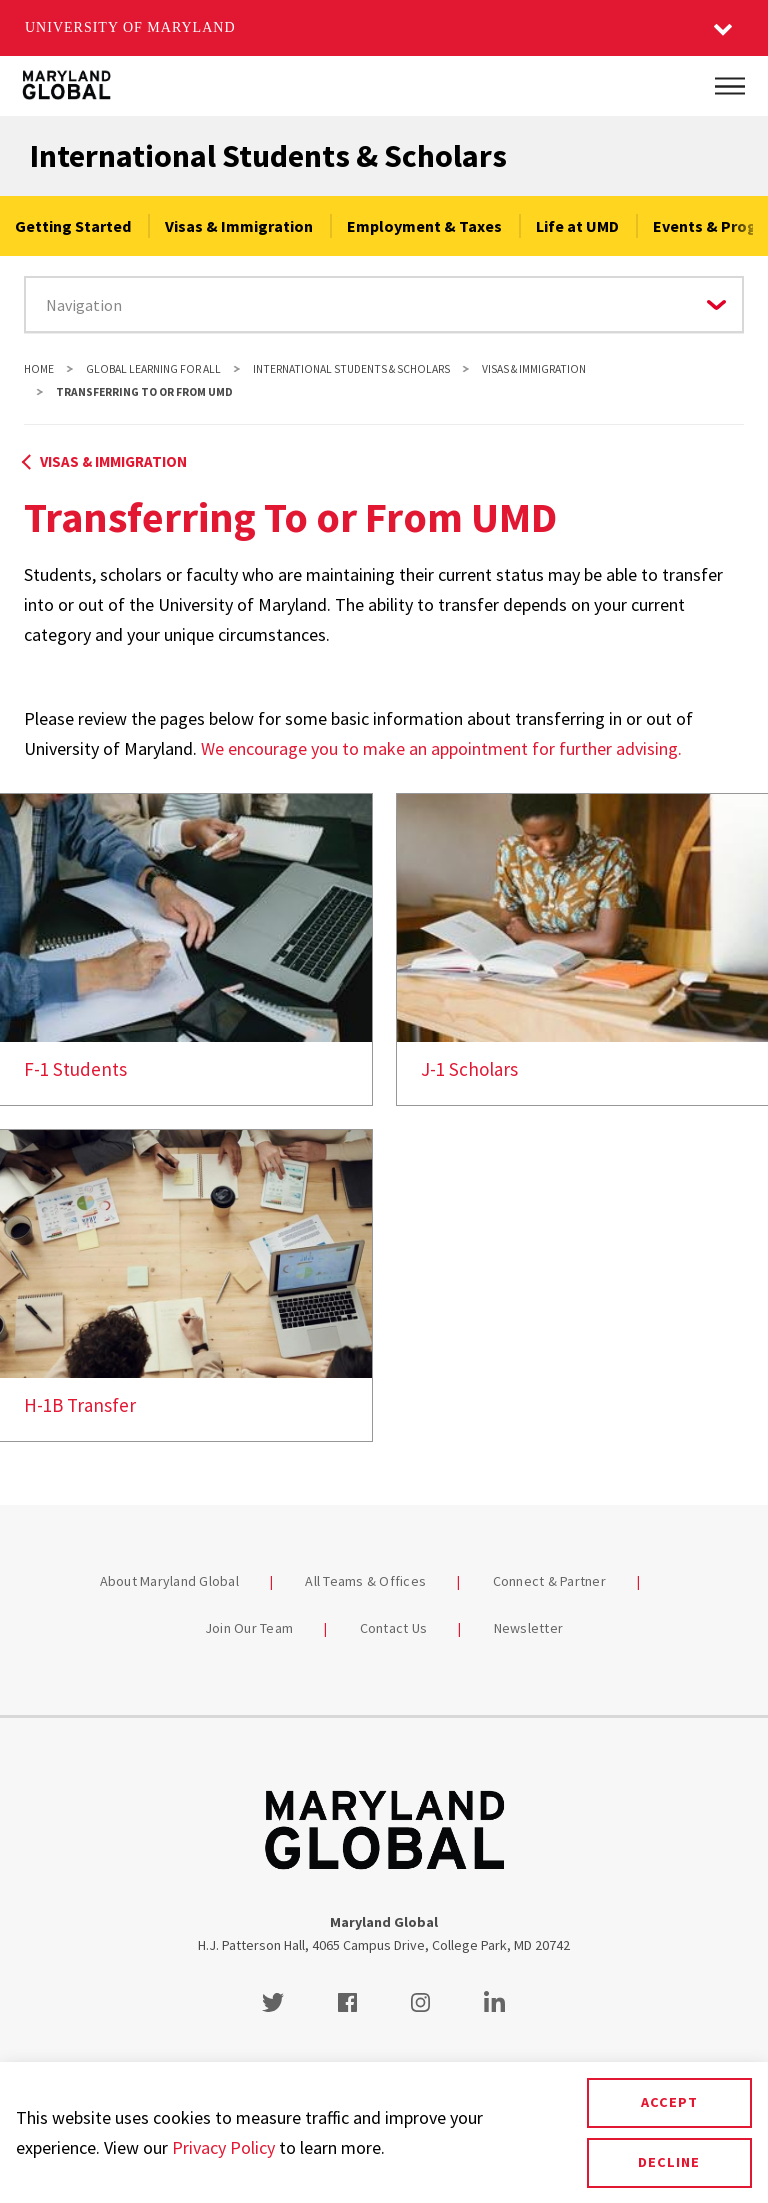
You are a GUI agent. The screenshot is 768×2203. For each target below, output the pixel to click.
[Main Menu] (730, 86)
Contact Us (394, 1628)
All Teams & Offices (365, 1581)
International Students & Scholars (268, 156)
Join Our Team (249, 1628)
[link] (186, 949)
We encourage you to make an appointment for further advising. (441, 748)
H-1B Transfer (80, 1405)
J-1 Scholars (469, 1069)
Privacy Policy (223, 2147)
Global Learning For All (153, 369)
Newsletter (529, 1628)
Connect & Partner (549, 1581)
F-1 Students (75, 1069)
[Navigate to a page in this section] (384, 304)
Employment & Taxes (424, 226)
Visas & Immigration (239, 226)
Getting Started (73, 226)
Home (39, 369)
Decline (669, 2162)
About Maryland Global (169, 1581)
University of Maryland (130, 27)
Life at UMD (577, 226)
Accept (669, 2102)
